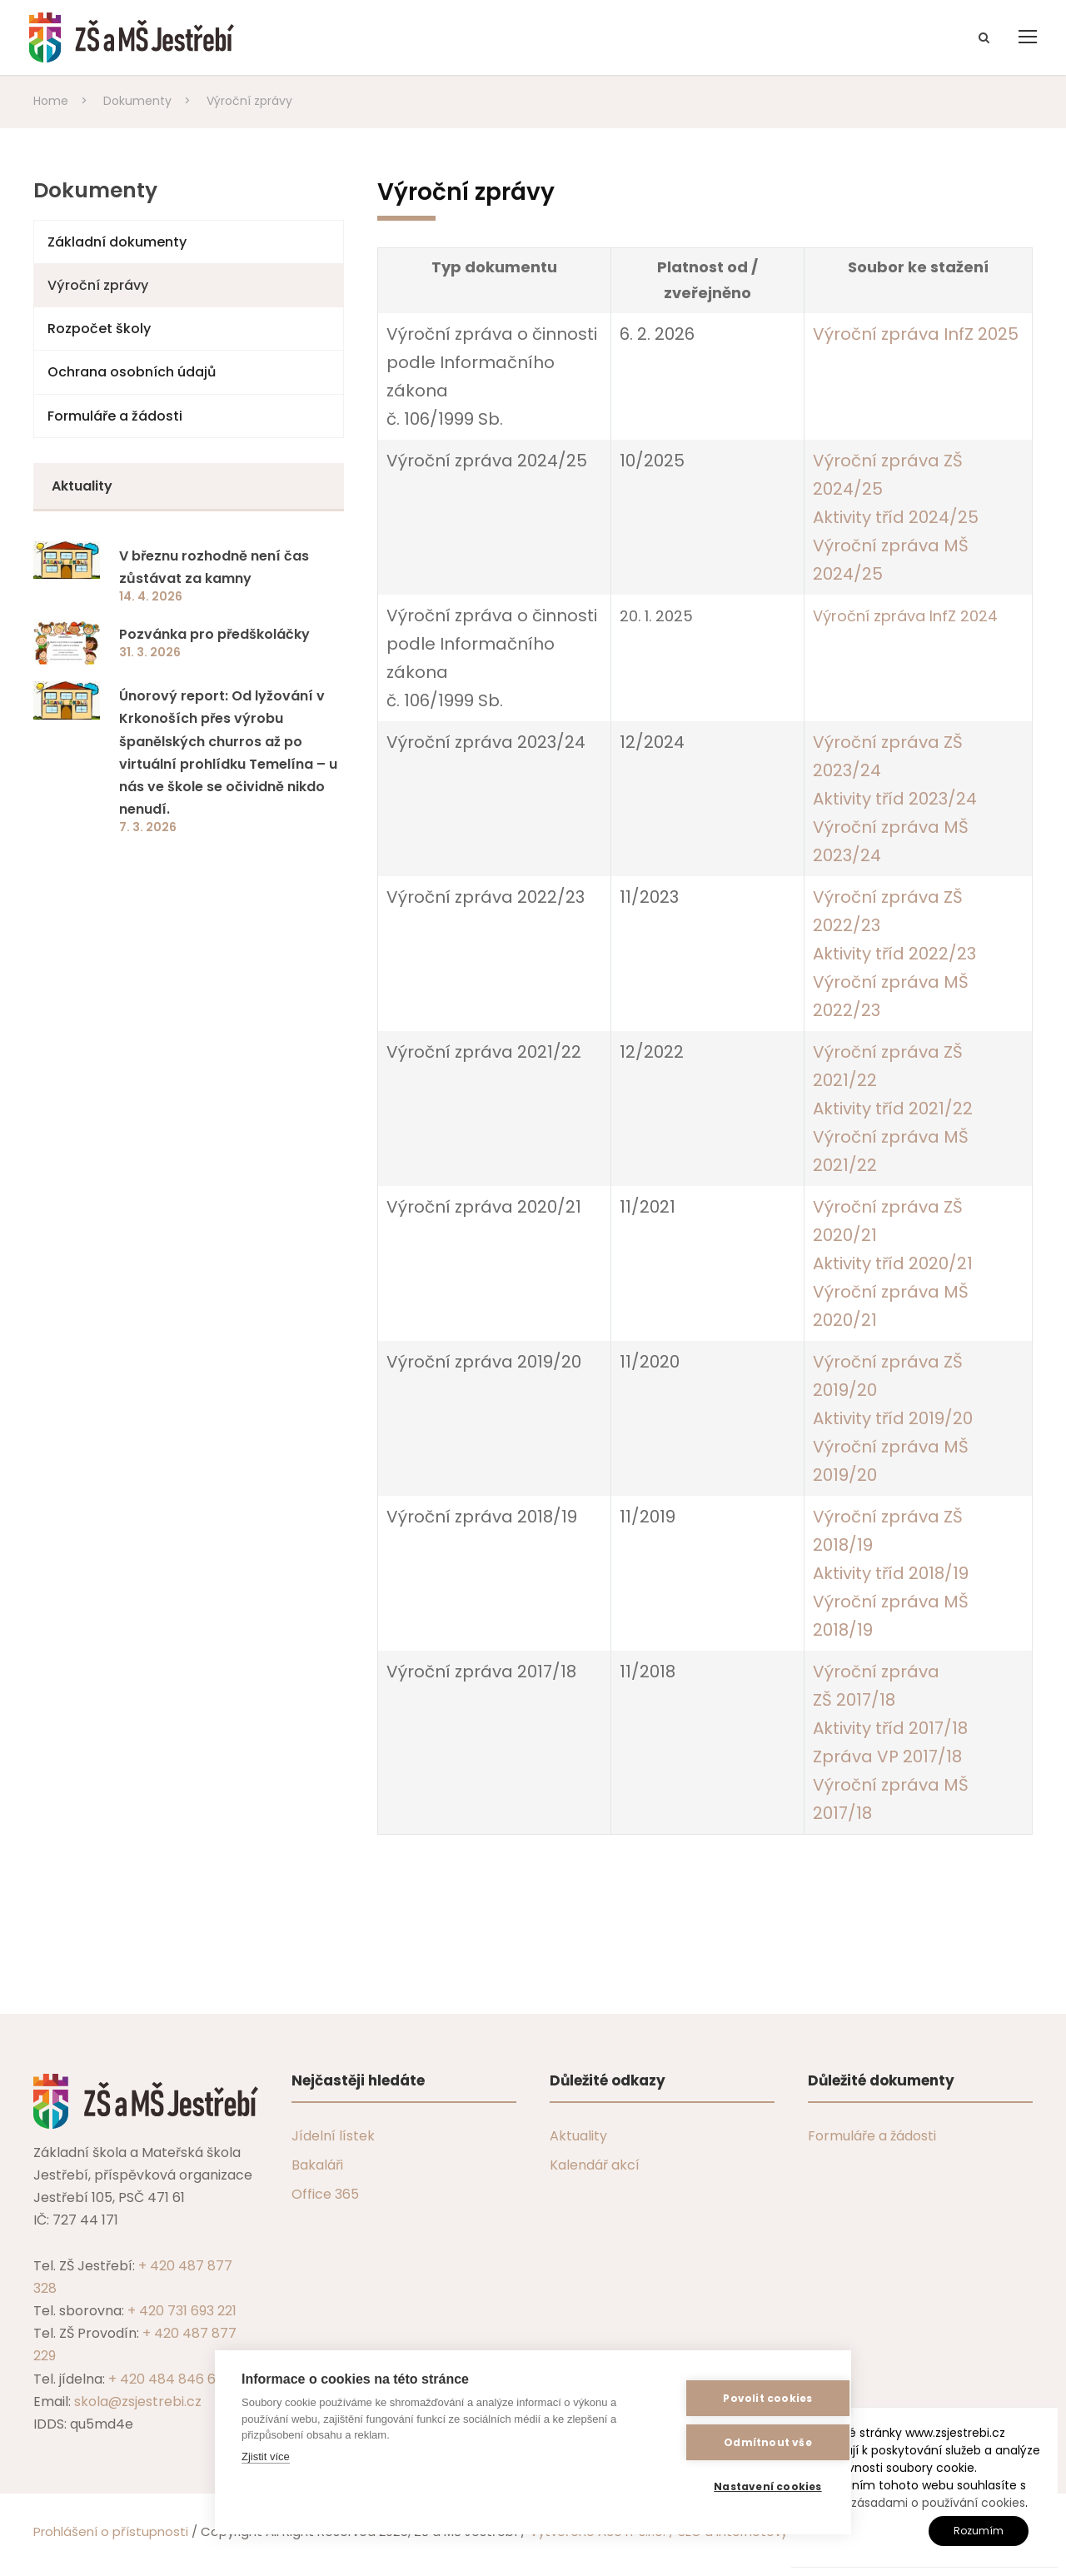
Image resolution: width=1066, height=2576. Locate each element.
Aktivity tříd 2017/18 (890, 1728)
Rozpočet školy (99, 328)
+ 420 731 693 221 (182, 2310)
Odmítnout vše (743, 2442)
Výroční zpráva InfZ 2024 (905, 615)
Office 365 (325, 2194)
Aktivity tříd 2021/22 (893, 1108)
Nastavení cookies (742, 2486)
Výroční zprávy (97, 285)
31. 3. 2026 (150, 652)
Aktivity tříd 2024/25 (896, 517)
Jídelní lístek (333, 2135)
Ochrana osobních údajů (131, 371)
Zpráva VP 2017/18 (887, 1756)
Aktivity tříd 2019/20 (893, 1418)
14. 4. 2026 (150, 596)
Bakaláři (317, 2165)
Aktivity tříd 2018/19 (891, 1573)
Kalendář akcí (595, 2165)
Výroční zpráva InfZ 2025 (916, 334)
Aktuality (578, 2135)
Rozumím (979, 2531)
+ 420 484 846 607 (170, 2379)
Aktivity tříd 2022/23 (894, 953)
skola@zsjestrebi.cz (138, 2401)
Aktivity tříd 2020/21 (893, 1263)
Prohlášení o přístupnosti (110, 2531)
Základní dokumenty (117, 242)
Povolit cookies (742, 2398)
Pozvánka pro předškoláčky (214, 634)
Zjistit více (266, 2456)
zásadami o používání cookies (938, 2502)
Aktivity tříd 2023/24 (895, 798)
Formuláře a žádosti (114, 416)
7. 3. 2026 (148, 827)
